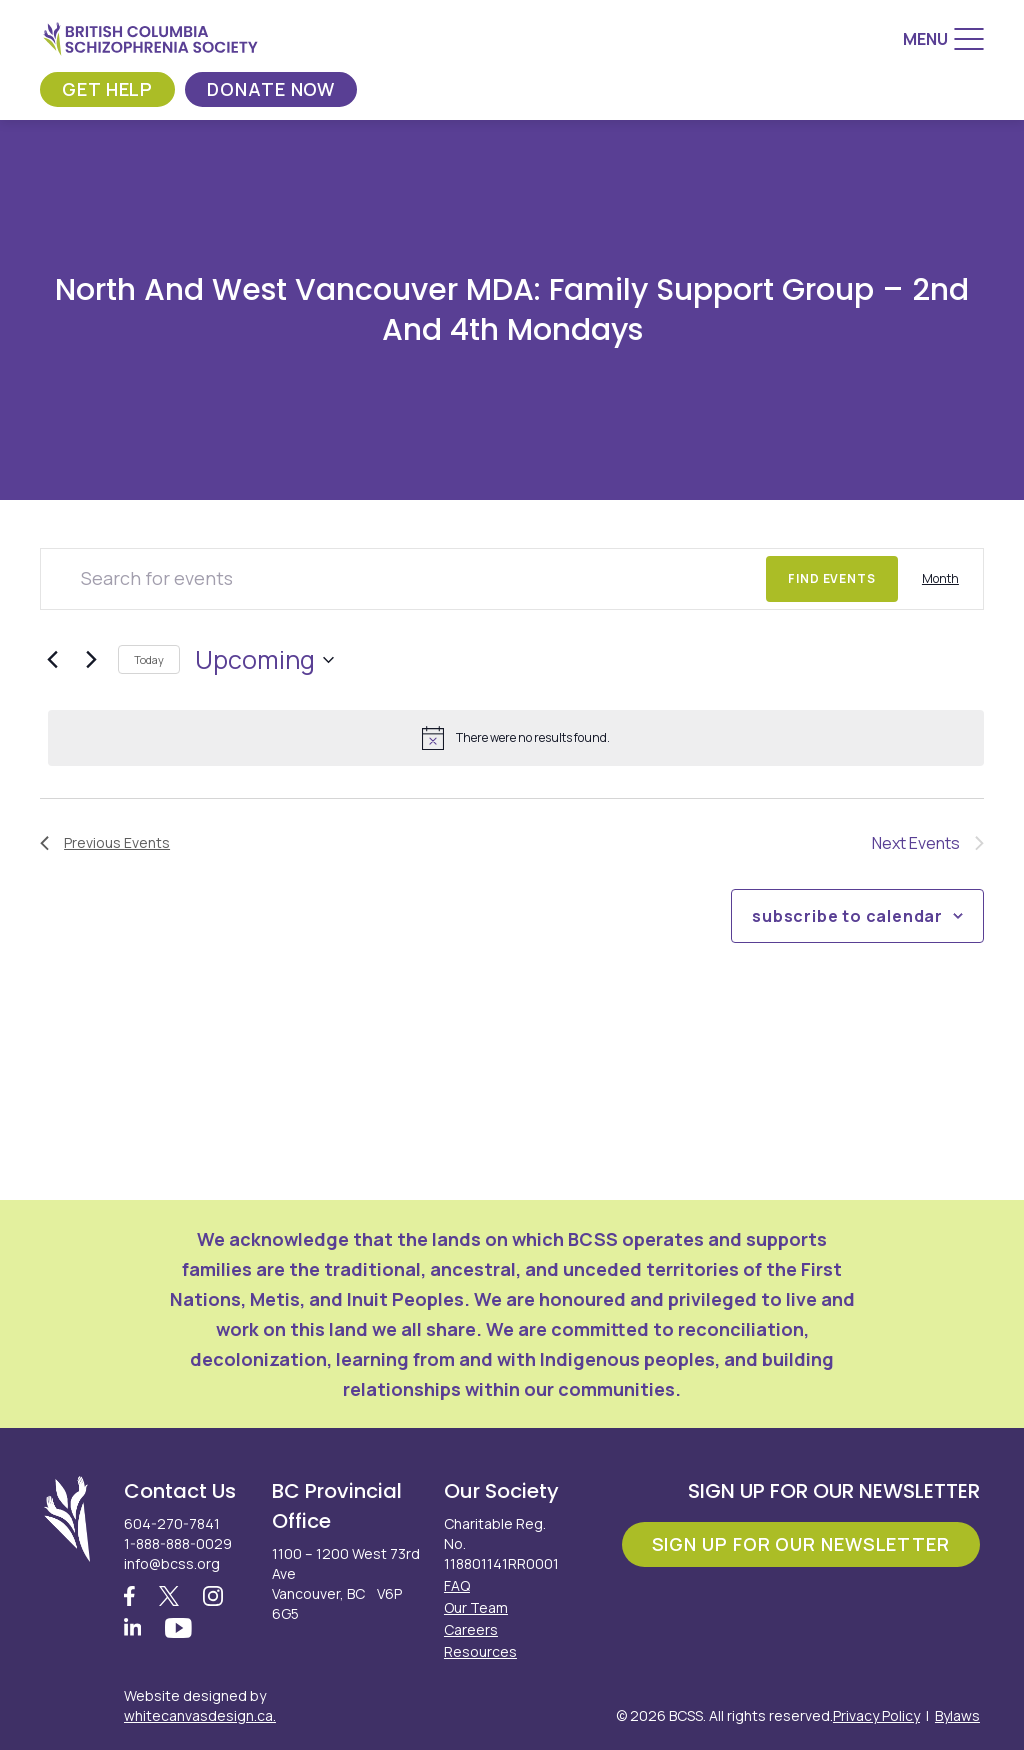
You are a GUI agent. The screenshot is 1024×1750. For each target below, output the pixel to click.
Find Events (832, 578)
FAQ (457, 1585)
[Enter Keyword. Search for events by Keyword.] (403, 579)
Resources (480, 1651)
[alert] (516, 738)
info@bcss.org (172, 1563)
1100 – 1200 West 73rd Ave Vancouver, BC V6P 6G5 (346, 1583)
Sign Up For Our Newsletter (801, 1544)
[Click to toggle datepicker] (264, 660)
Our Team (476, 1607)
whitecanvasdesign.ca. (200, 1715)
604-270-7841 (172, 1523)
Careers (471, 1629)
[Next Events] (91, 660)
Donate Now (271, 89)
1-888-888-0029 (178, 1543)
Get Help (107, 89)
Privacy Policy (876, 1715)
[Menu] (943, 39)
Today (149, 659)
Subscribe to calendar (847, 916)
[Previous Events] (52, 660)
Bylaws (957, 1715)
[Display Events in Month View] (940, 579)
